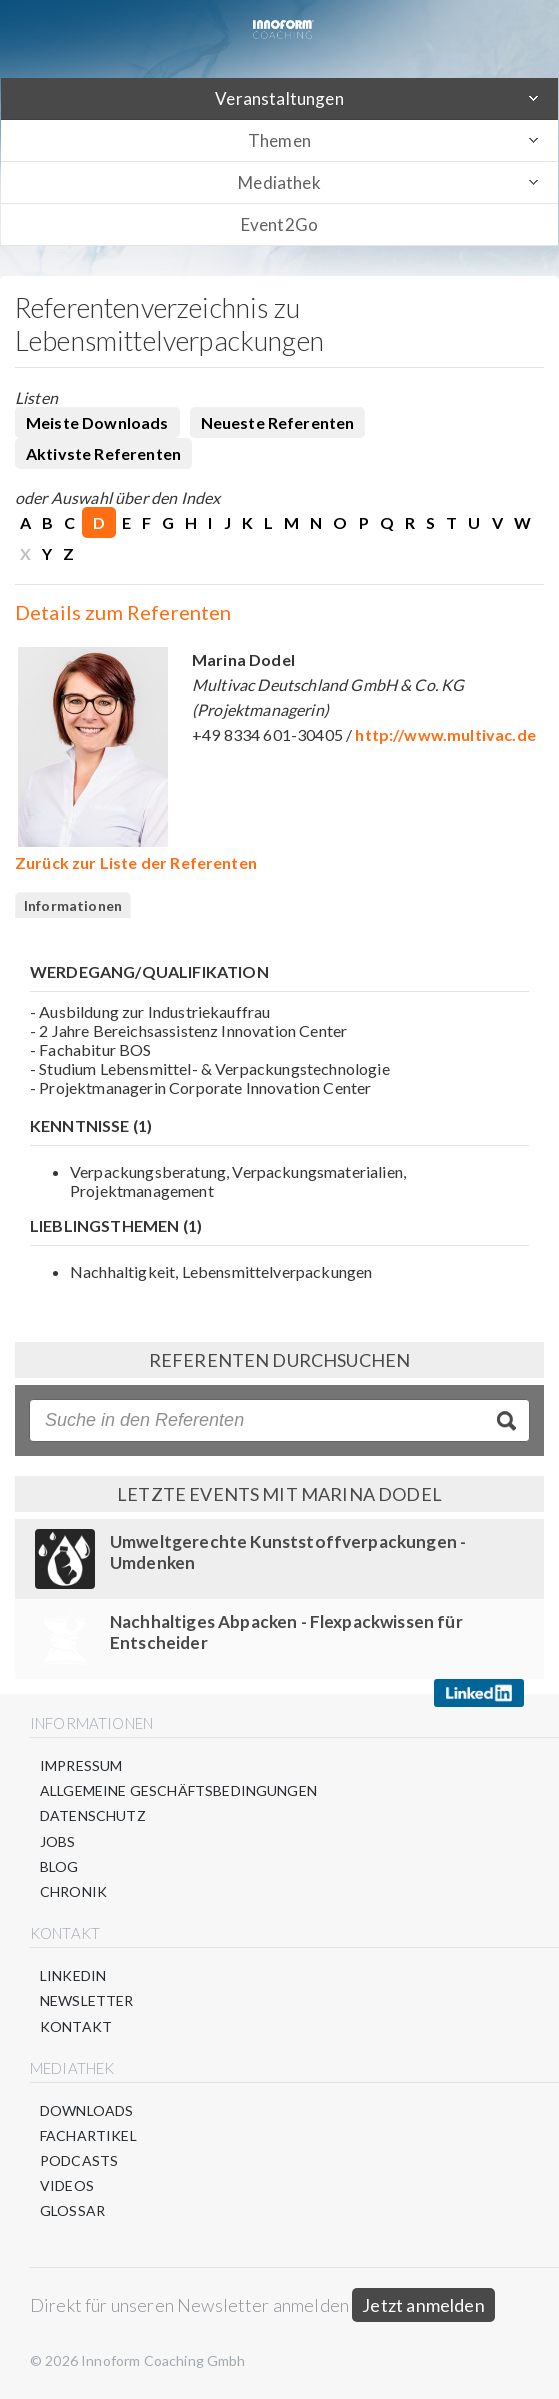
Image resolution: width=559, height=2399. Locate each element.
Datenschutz (93, 1815)
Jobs (58, 1841)
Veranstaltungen (279, 98)
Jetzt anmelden (423, 2305)
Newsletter (87, 2000)
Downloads (86, 2110)
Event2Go (279, 224)
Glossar (72, 2210)
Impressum (81, 1765)
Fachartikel (88, 2135)
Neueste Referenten (278, 422)
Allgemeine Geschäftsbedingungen (178, 1790)
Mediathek (279, 182)
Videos (67, 2185)
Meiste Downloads (97, 422)
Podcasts (79, 2160)
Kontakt (76, 2026)
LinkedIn (73, 1975)
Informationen (73, 905)
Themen (279, 140)
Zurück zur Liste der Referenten (136, 862)
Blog (59, 1866)
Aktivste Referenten (103, 453)
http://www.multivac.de (445, 734)
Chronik (73, 1891)
